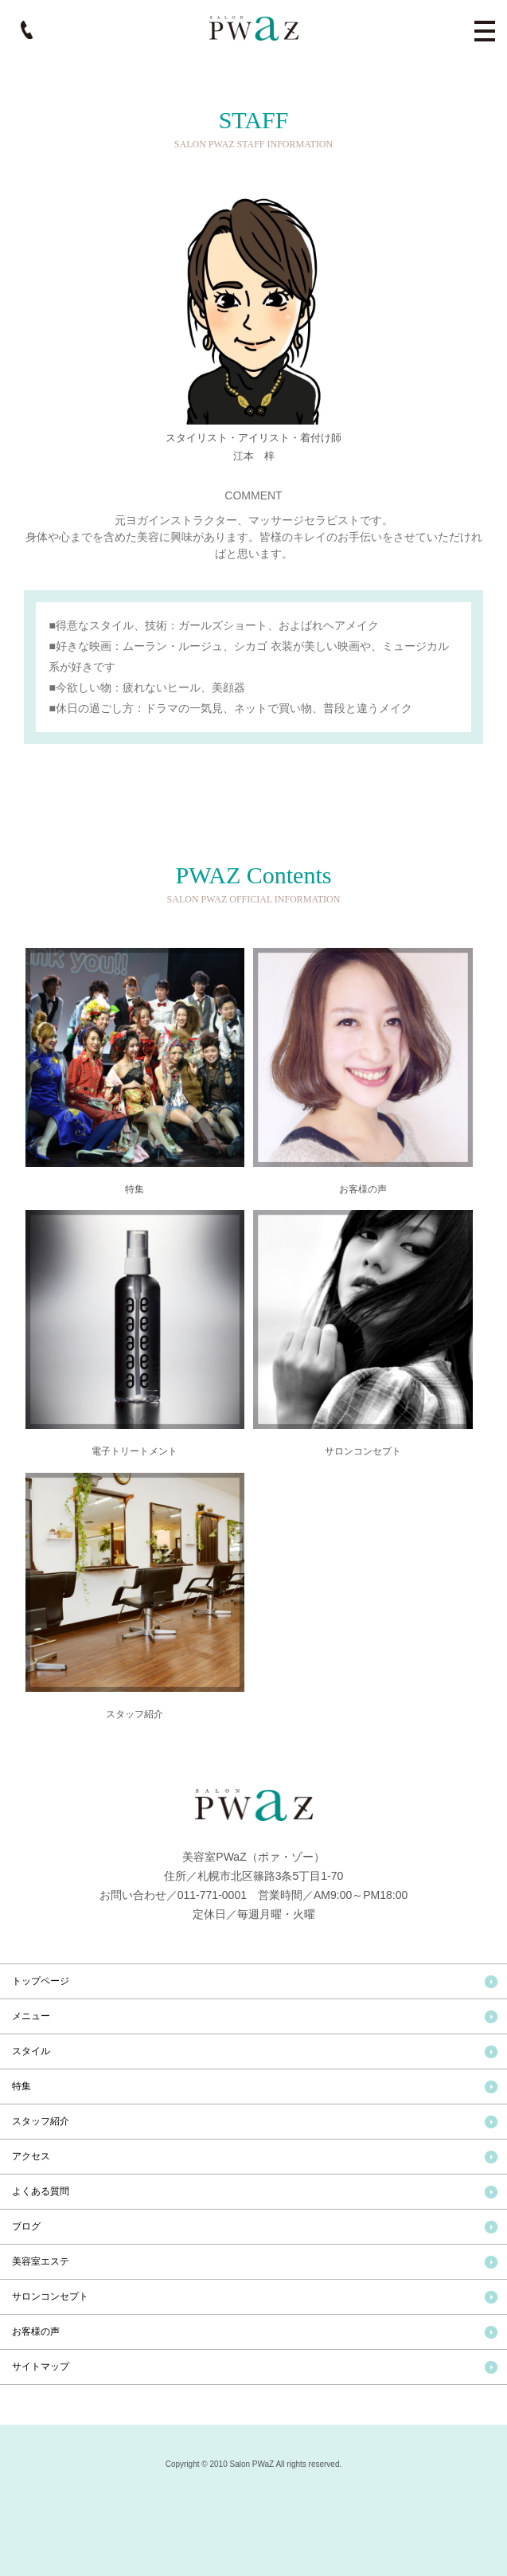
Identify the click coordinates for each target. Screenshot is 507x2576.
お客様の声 (36, 2331)
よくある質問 (40, 2191)
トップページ (40, 1981)
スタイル (31, 2051)
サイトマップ (40, 2366)
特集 (21, 2086)
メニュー (31, 2016)
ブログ (26, 2226)
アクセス (31, 2156)
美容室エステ (40, 2261)
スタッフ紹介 (40, 2121)
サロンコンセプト (50, 2296)
